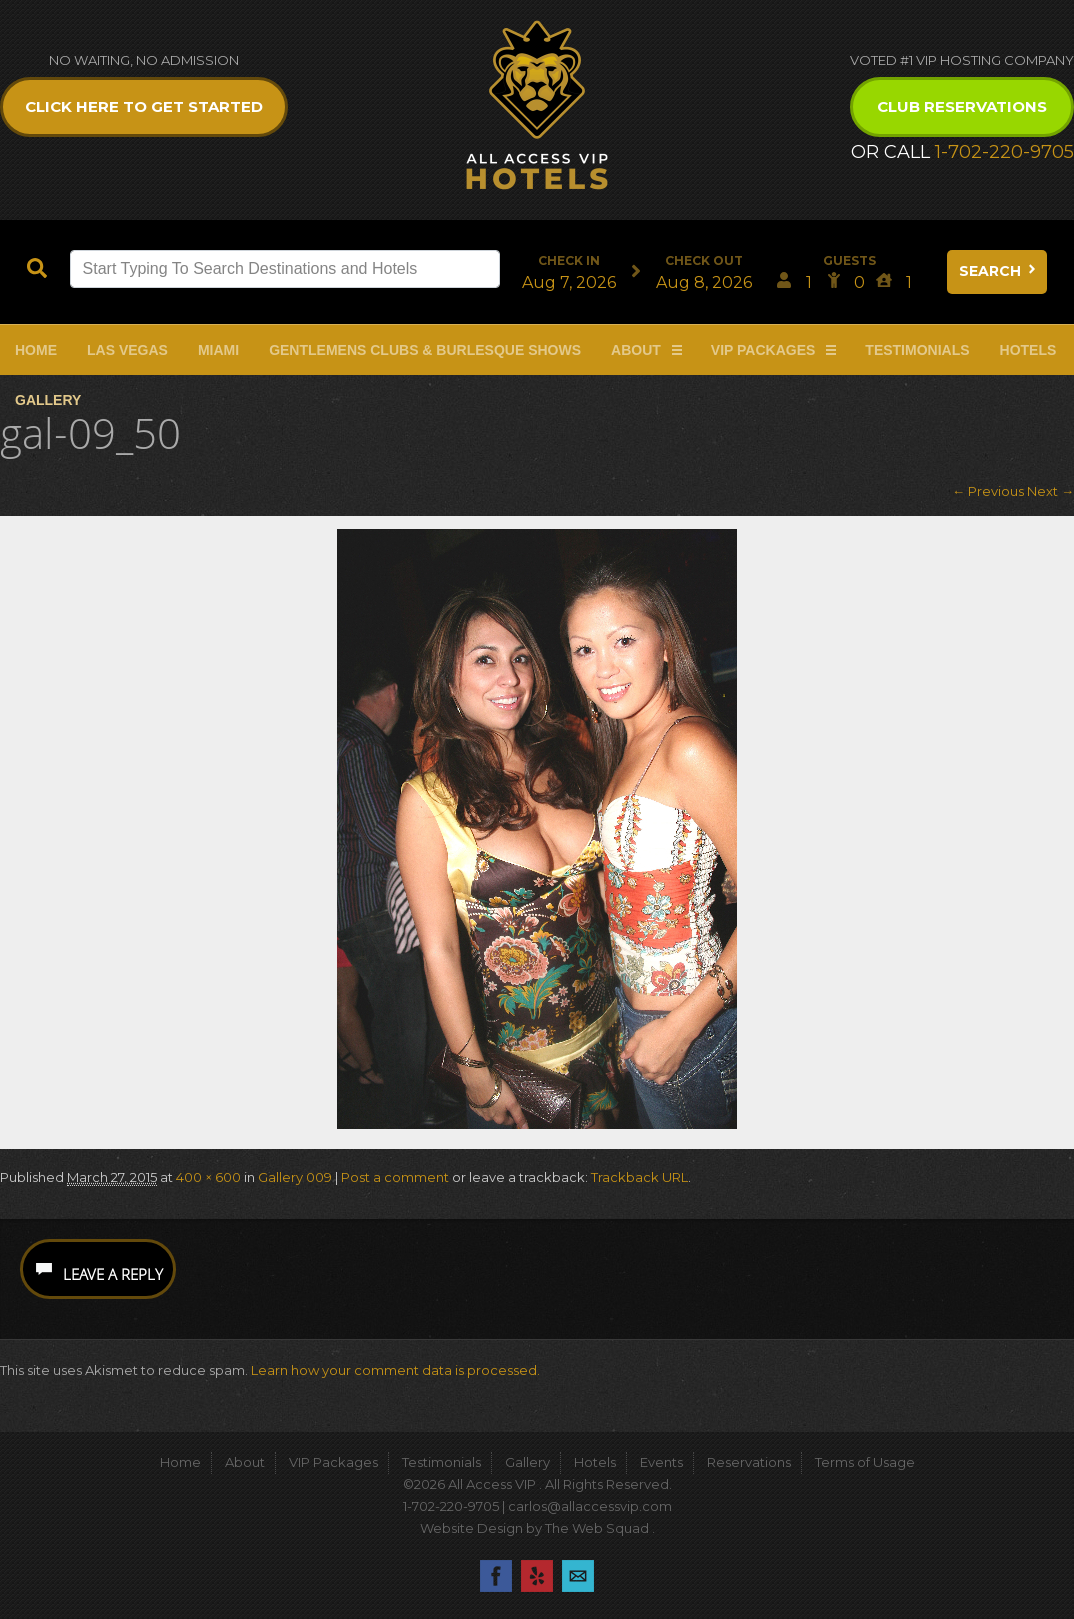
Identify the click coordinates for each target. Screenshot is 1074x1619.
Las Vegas (127, 350)
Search (999, 271)
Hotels (1028, 350)
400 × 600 (208, 1177)
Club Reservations (962, 106)
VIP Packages (763, 350)
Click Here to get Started (144, 106)
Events (661, 1462)
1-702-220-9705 (1004, 152)
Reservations (749, 1462)
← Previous (988, 491)
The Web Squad (598, 1528)
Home (36, 350)
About (636, 350)
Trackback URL (639, 1177)
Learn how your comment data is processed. (395, 1370)
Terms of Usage (865, 1462)
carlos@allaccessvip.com (590, 1506)
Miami (218, 350)
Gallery (48, 400)
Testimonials (917, 350)
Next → (1050, 491)
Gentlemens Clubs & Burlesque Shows (425, 350)
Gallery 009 (295, 1177)
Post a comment (395, 1177)
